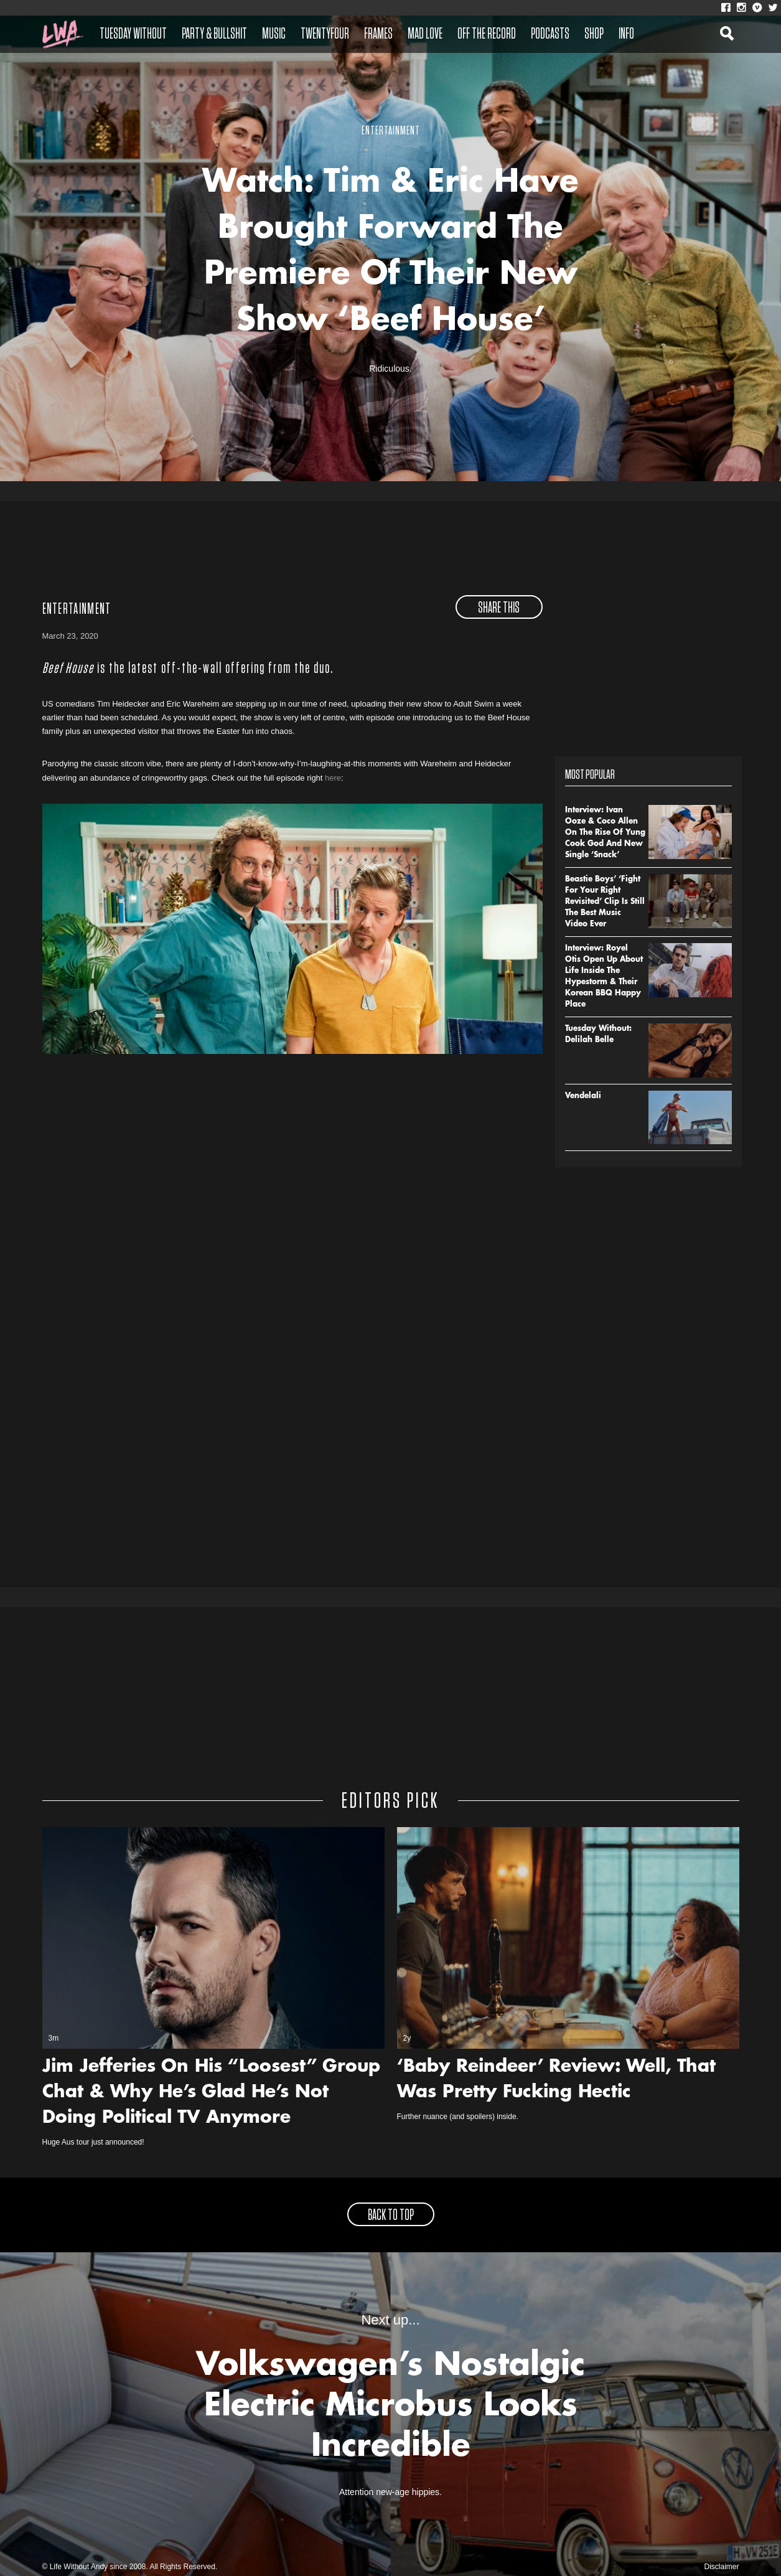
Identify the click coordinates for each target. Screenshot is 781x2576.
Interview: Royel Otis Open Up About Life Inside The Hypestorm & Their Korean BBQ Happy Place (604, 976)
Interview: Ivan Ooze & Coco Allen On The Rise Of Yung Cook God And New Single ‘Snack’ (605, 833)
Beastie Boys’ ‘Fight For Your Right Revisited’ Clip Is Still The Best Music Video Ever (605, 902)
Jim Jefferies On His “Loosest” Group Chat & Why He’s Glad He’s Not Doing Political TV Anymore (211, 2093)
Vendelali (583, 1096)
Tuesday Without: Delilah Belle (598, 1034)
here (333, 778)
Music (274, 34)
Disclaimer (721, 2566)
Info (626, 34)
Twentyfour (325, 34)
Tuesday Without (133, 34)
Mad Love (425, 34)
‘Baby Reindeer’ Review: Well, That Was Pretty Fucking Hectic (556, 2080)
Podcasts (550, 34)
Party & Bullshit (214, 34)
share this (499, 608)
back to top (391, 2215)
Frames (378, 34)
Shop (594, 34)
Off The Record (486, 34)
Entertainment (76, 609)
